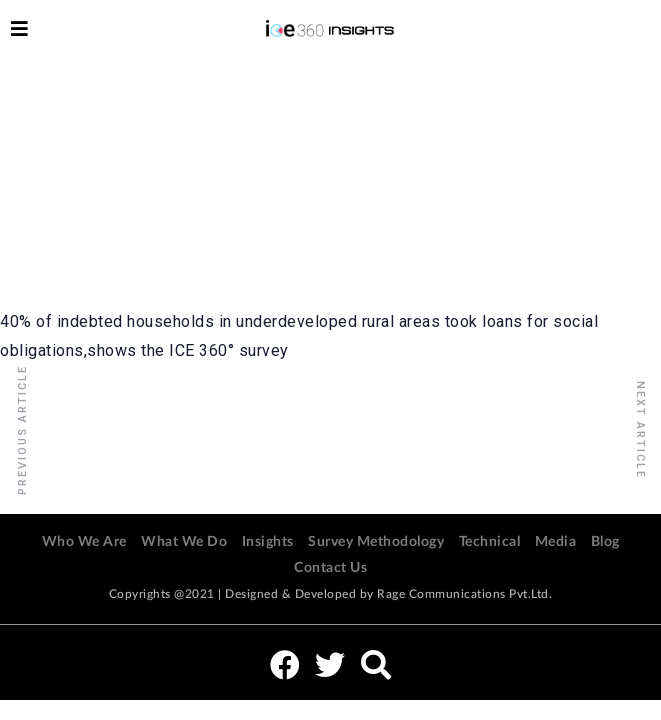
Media (556, 542)
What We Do (184, 542)
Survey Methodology (376, 542)
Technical (490, 542)
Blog (605, 542)
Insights (268, 542)
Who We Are (84, 542)
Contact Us (330, 568)
